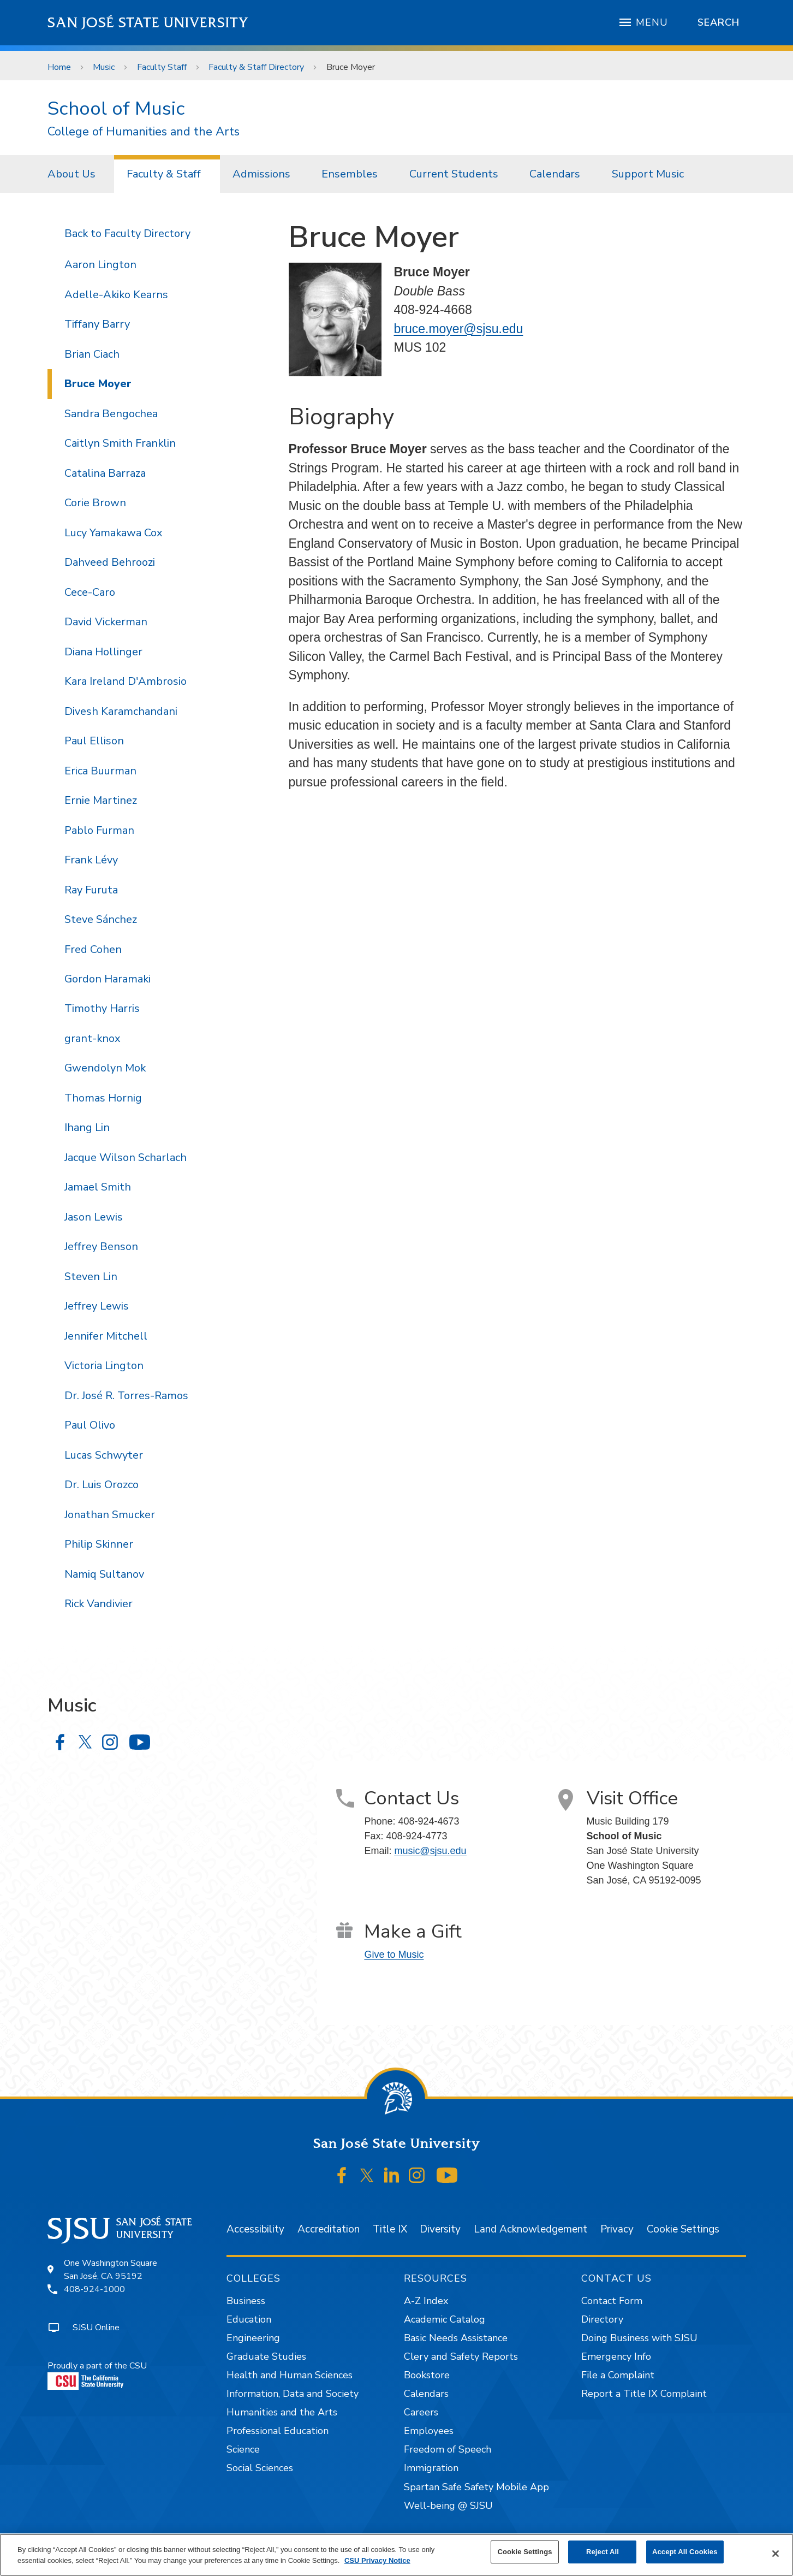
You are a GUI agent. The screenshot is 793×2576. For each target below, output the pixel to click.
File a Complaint (617, 2375)
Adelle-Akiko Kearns (116, 294)
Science (243, 2449)
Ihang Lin (87, 1127)
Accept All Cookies (685, 2552)
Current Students (453, 174)
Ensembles (349, 174)
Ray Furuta (91, 890)
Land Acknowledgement (530, 2229)
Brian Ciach (92, 354)
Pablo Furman (99, 830)
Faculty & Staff (164, 174)
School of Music (116, 108)
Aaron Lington (100, 264)
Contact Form (611, 2300)
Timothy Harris (102, 1008)
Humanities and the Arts (281, 2412)
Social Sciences (259, 2467)
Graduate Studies (266, 2356)
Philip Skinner (98, 1544)
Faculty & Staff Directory (256, 67)
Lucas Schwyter (103, 1455)
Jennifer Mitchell (105, 1336)
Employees (429, 2430)
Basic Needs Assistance (456, 2337)
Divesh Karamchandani (120, 711)
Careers (421, 2412)
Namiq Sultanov (104, 1574)
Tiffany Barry (97, 324)
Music (104, 67)
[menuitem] (75, 173)
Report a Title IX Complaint (644, 2393)
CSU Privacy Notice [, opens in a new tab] (377, 2560)
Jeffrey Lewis (96, 1306)
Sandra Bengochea (111, 413)
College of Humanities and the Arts (143, 132)
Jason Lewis (93, 1217)
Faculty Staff (162, 67)
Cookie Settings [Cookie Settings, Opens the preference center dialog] (524, 2552)
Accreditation (328, 2229)
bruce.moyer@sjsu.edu (458, 329)
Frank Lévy (91, 859)
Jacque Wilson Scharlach (125, 1157)
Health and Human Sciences (289, 2375)
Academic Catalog (444, 2319)
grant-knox (92, 1038)
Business (245, 2300)
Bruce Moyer (350, 67)
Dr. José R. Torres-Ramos (126, 1395)
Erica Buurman (100, 770)
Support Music (648, 174)
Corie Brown (95, 502)
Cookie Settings (683, 2229)
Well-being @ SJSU (448, 2505)
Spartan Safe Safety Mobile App (476, 2487)
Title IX (390, 2229)
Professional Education (277, 2430)
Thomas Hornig (103, 1098)
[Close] (776, 2554)
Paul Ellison (94, 740)
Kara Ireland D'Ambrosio (125, 681)
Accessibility (255, 2229)
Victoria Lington (104, 1365)
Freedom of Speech (447, 2449)
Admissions (261, 174)
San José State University (148, 22)
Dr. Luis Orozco (101, 1484)
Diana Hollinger (103, 651)
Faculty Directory (147, 233)
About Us (71, 174)
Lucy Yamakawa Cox (113, 532)
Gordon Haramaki (107, 979)
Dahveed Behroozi (109, 562)
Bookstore (427, 2375)
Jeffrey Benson (101, 1246)
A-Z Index (426, 2300)
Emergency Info (616, 2356)
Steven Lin (90, 1276)
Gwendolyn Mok (105, 1068)
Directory (602, 2319)
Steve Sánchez (100, 919)
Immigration (431, 2467)
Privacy (617, 2229)
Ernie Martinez (100, 800)
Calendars (554, 174)
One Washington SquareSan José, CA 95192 (110, 2269)
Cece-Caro (89, 592)
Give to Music (394, 1954)
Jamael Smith (97, 1187)
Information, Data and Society (292, 2393)
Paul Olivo (89, 1425)
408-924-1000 (94, 2289)
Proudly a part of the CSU (97, 2375)
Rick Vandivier (98, 1603)
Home (59, 67)
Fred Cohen (93, 949)
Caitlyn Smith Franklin (120, 443)
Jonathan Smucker (109, 1514)
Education (248, 2319)
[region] (396, 2554)
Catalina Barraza (105, 473)
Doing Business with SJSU (639, 2337)
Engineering (253, 2337)
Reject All (602, 2552)
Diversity (440, 2229)
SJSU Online (96, 2328)
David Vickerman (105, 621)
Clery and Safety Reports (461, 2356)
